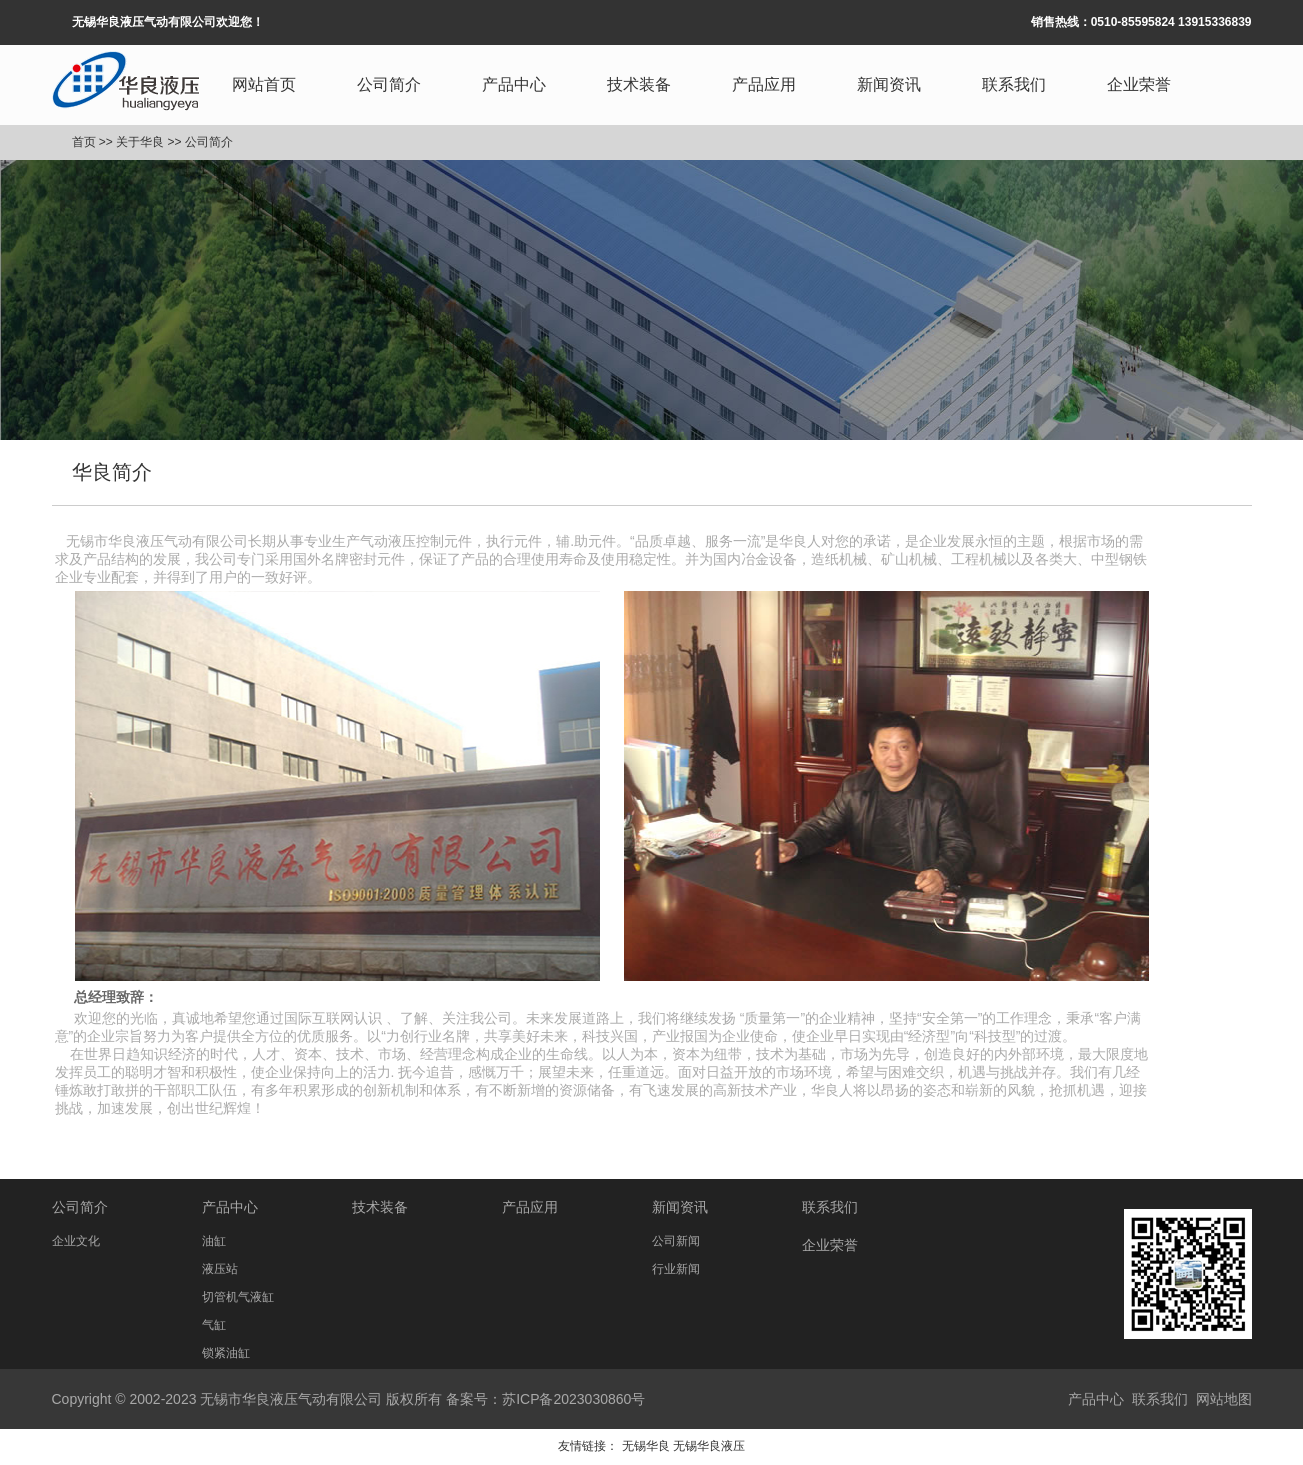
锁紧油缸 (226, 1353)
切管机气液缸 (238, 1297)
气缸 (214, 1325)
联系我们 (1014, 84)
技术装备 (639, 84)
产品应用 (764, 84)
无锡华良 (646, 1446)
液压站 (220, 1269)
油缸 (214, 1241)
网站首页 (264, 84)
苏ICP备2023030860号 (573, 1399)
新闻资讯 (889, 84)
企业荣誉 (1139, 84)
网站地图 (1224, 1399)
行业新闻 (676, 1269)
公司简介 (389, 84)
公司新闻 (676, 1241)
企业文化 (76, 1241)
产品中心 (514, 84)
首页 (84, 142)
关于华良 (140, 142)
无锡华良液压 (709, 1446)
